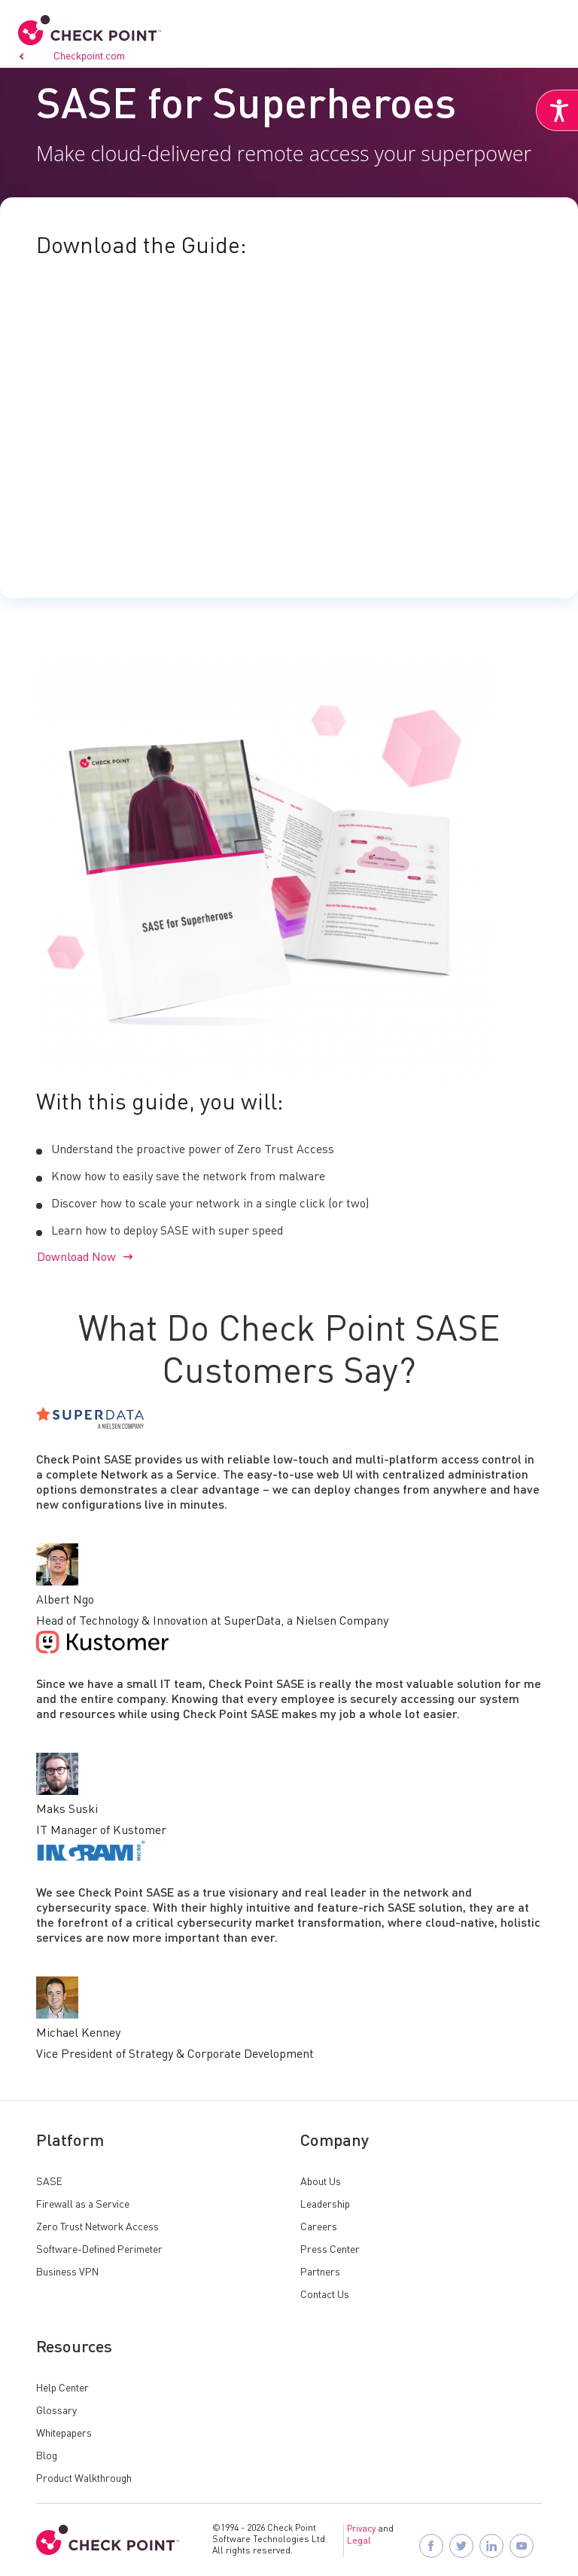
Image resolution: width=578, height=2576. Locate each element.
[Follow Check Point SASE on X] (462, 2546)
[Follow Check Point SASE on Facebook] (432, 2546)
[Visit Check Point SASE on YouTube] (522, 2546)
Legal (359, 2541)
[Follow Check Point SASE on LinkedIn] (492, 2546)
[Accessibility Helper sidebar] (557, 111)
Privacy (361, 2529)
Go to (71, 56)
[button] (551, 29)
